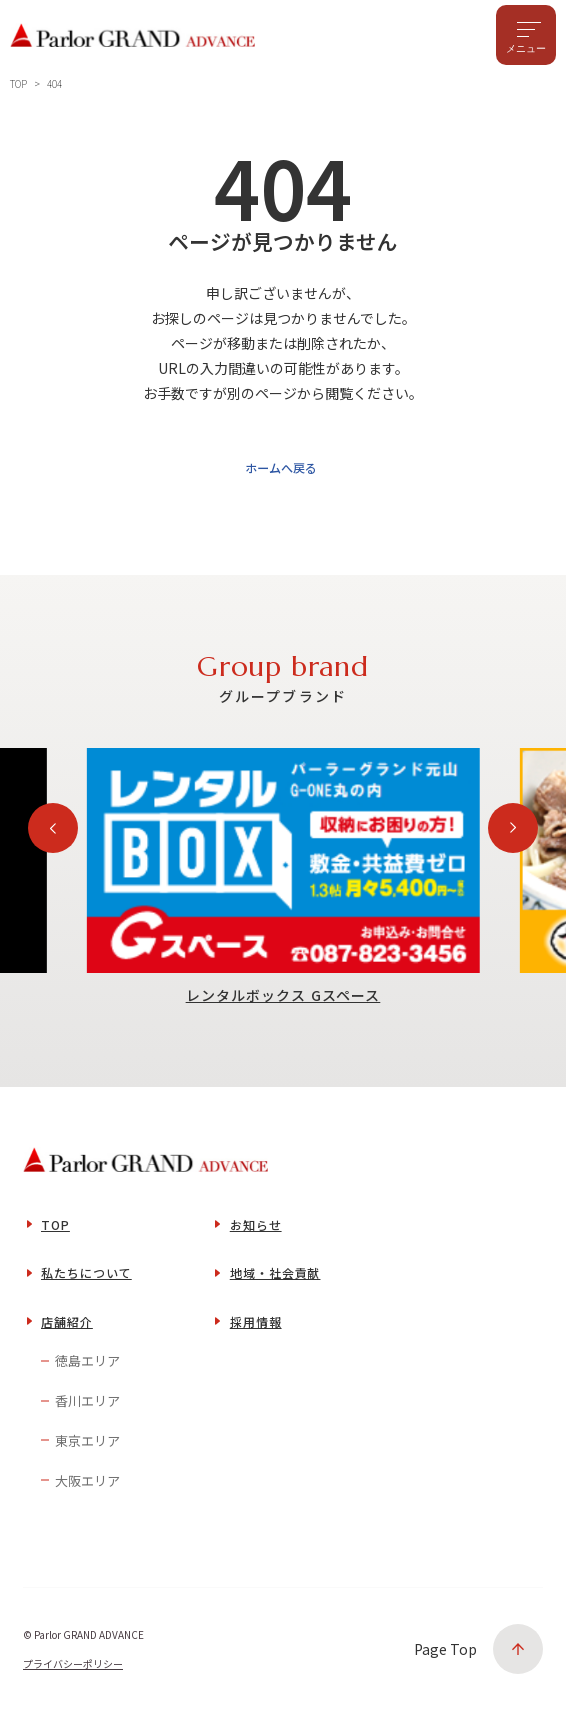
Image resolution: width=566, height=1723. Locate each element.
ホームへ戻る (279, 472)
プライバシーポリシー (73, 1670)
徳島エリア (87, 1367)
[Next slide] (513, 835)
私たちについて (86, 1279)
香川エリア (87, 1407)
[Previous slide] (53, 835)
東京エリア (87, 1447)
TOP (55, 1231)
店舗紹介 (67, 1328)
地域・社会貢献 (275, 1279)
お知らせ (256, 1231)
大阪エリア (87, 1486)
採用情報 (256, 1328)
